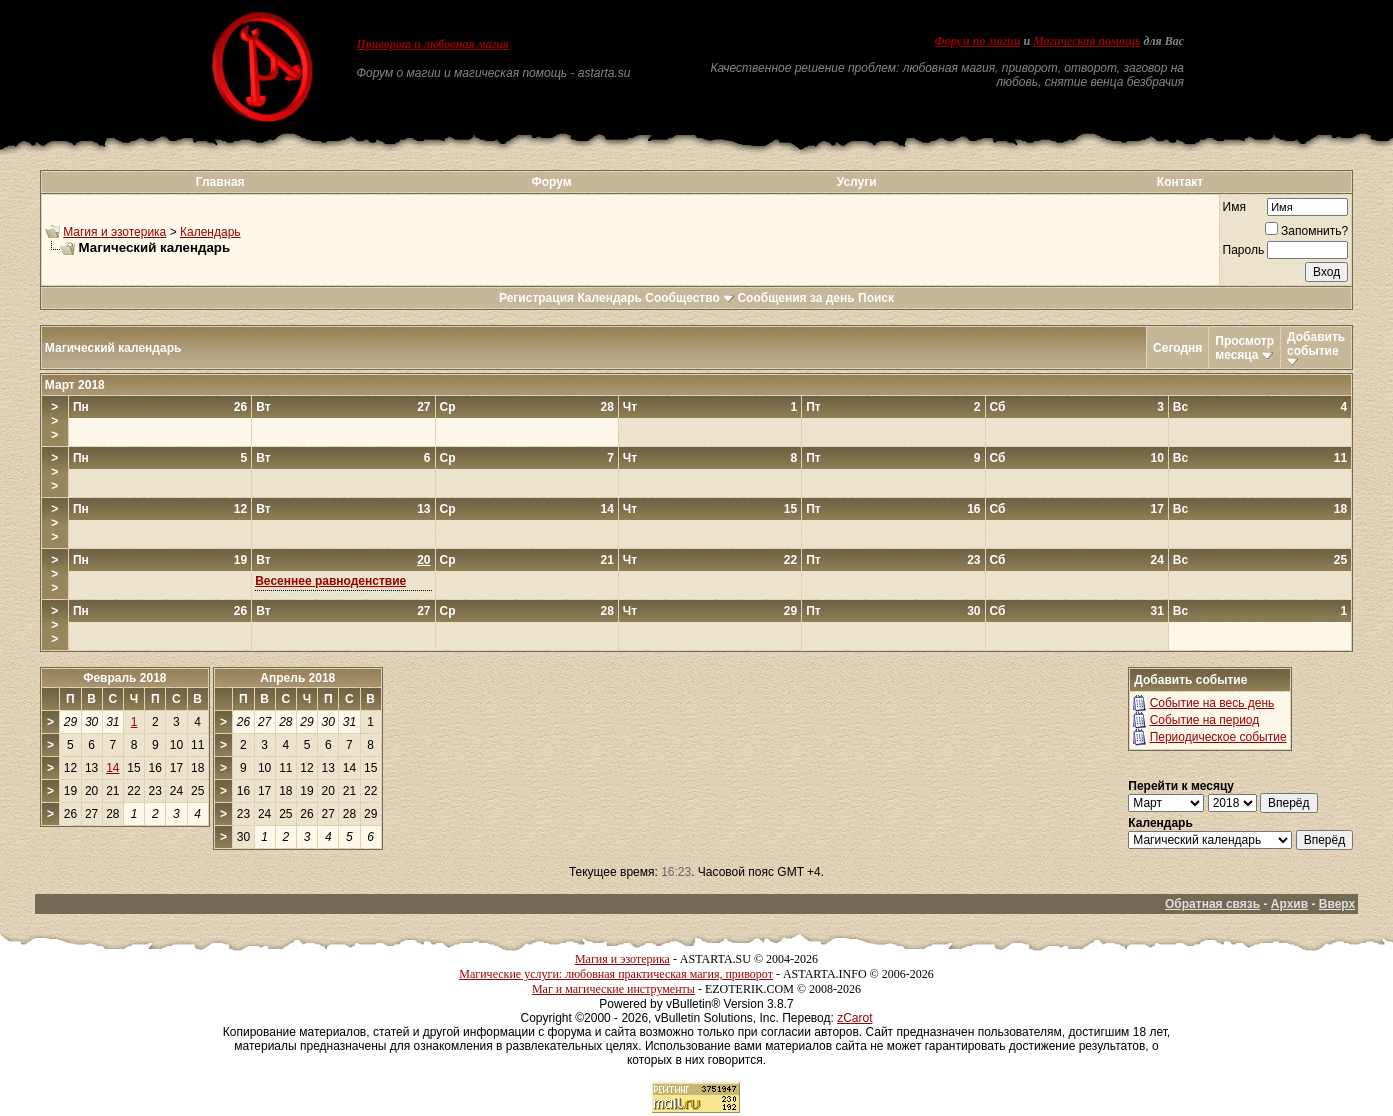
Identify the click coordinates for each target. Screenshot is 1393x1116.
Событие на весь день (1212, 703)
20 (423, 560)
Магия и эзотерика (114, 232)
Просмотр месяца (1244, 348)
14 (112, 768)
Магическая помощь (1086, 41)
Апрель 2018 (297, 678)
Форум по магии (977, 41)
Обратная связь (1212, 904)
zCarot (854, 1018)
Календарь (210, 232)
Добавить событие (1316, 344)
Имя (1234, 207)
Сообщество (689, 298)
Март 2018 (75, 385)
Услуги (857, 182)
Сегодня (1177, 348)
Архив (1289, 904)
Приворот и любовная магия (433, 44)
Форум (551, 182)
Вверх (1337, 904)
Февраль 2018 (124, 678)
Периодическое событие (1218, 737)
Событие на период (1205, 720)
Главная (220, 182)
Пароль (1244, 250)
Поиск (876, 298)
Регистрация (536, 298)
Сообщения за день (795, 298)
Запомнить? (1306, 231)
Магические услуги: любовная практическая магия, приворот (616, 974)
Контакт (1180, 182)
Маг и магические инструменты (613, 989)
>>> (54, 421)
